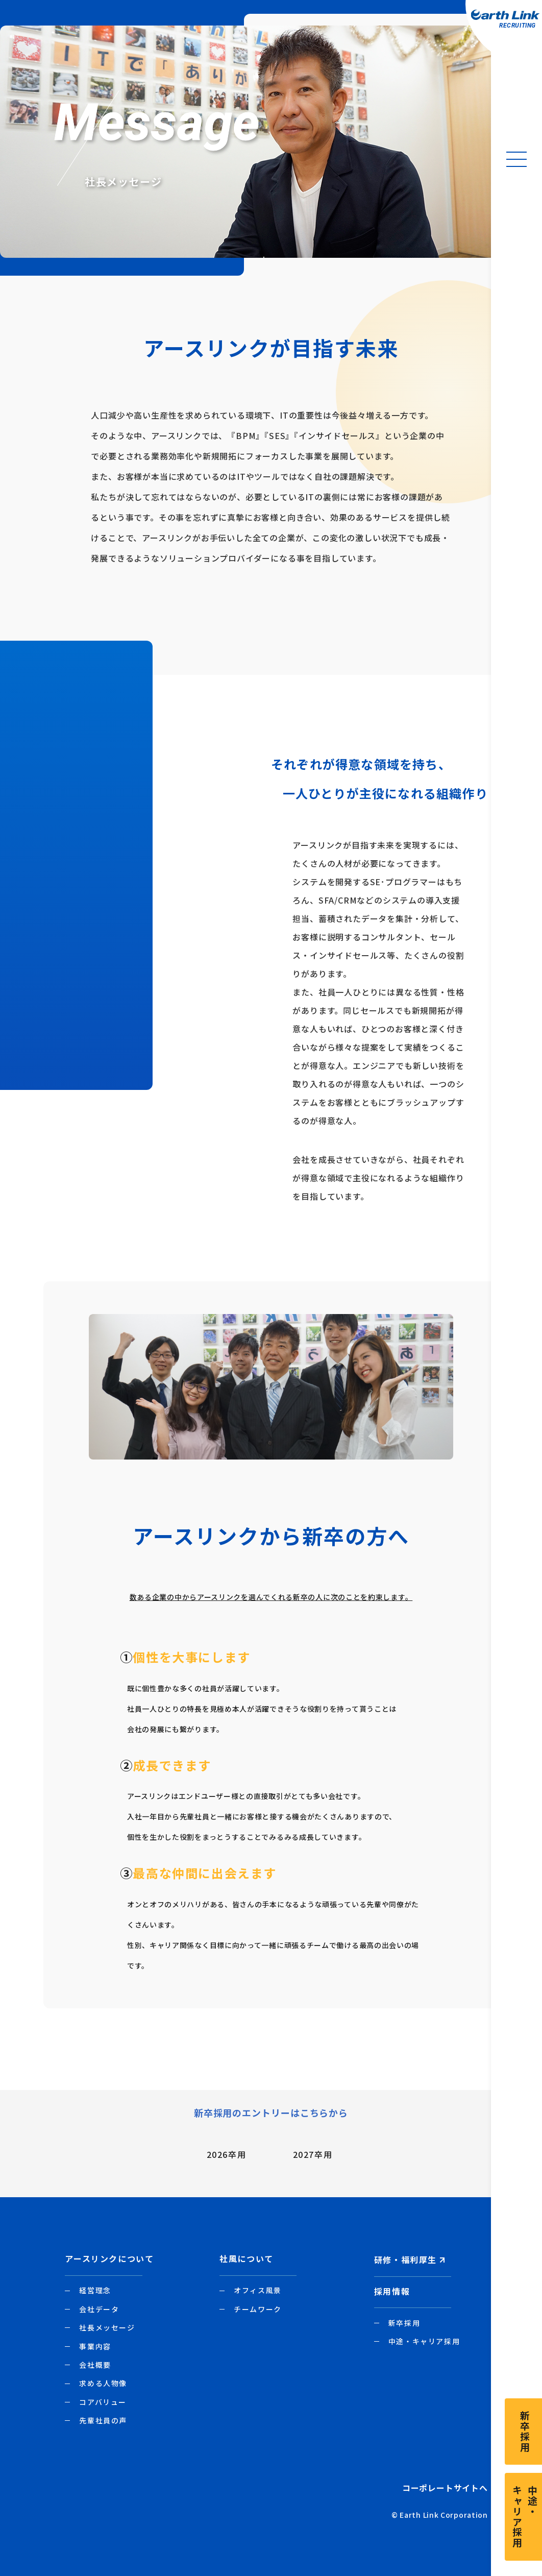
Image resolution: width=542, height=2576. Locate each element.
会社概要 (95, 2365)
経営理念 (95, 2290)
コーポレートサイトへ (445, 2488)
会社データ (99, 2309)
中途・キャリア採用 (424, 2341)
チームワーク (258, 2309)
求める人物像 (103, 2383)
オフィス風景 (258, 2290)
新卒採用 (404, 2323)
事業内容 (95, 2346)
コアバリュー (103, 2402)
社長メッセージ (107, 2327)
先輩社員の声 (103, 2420)
